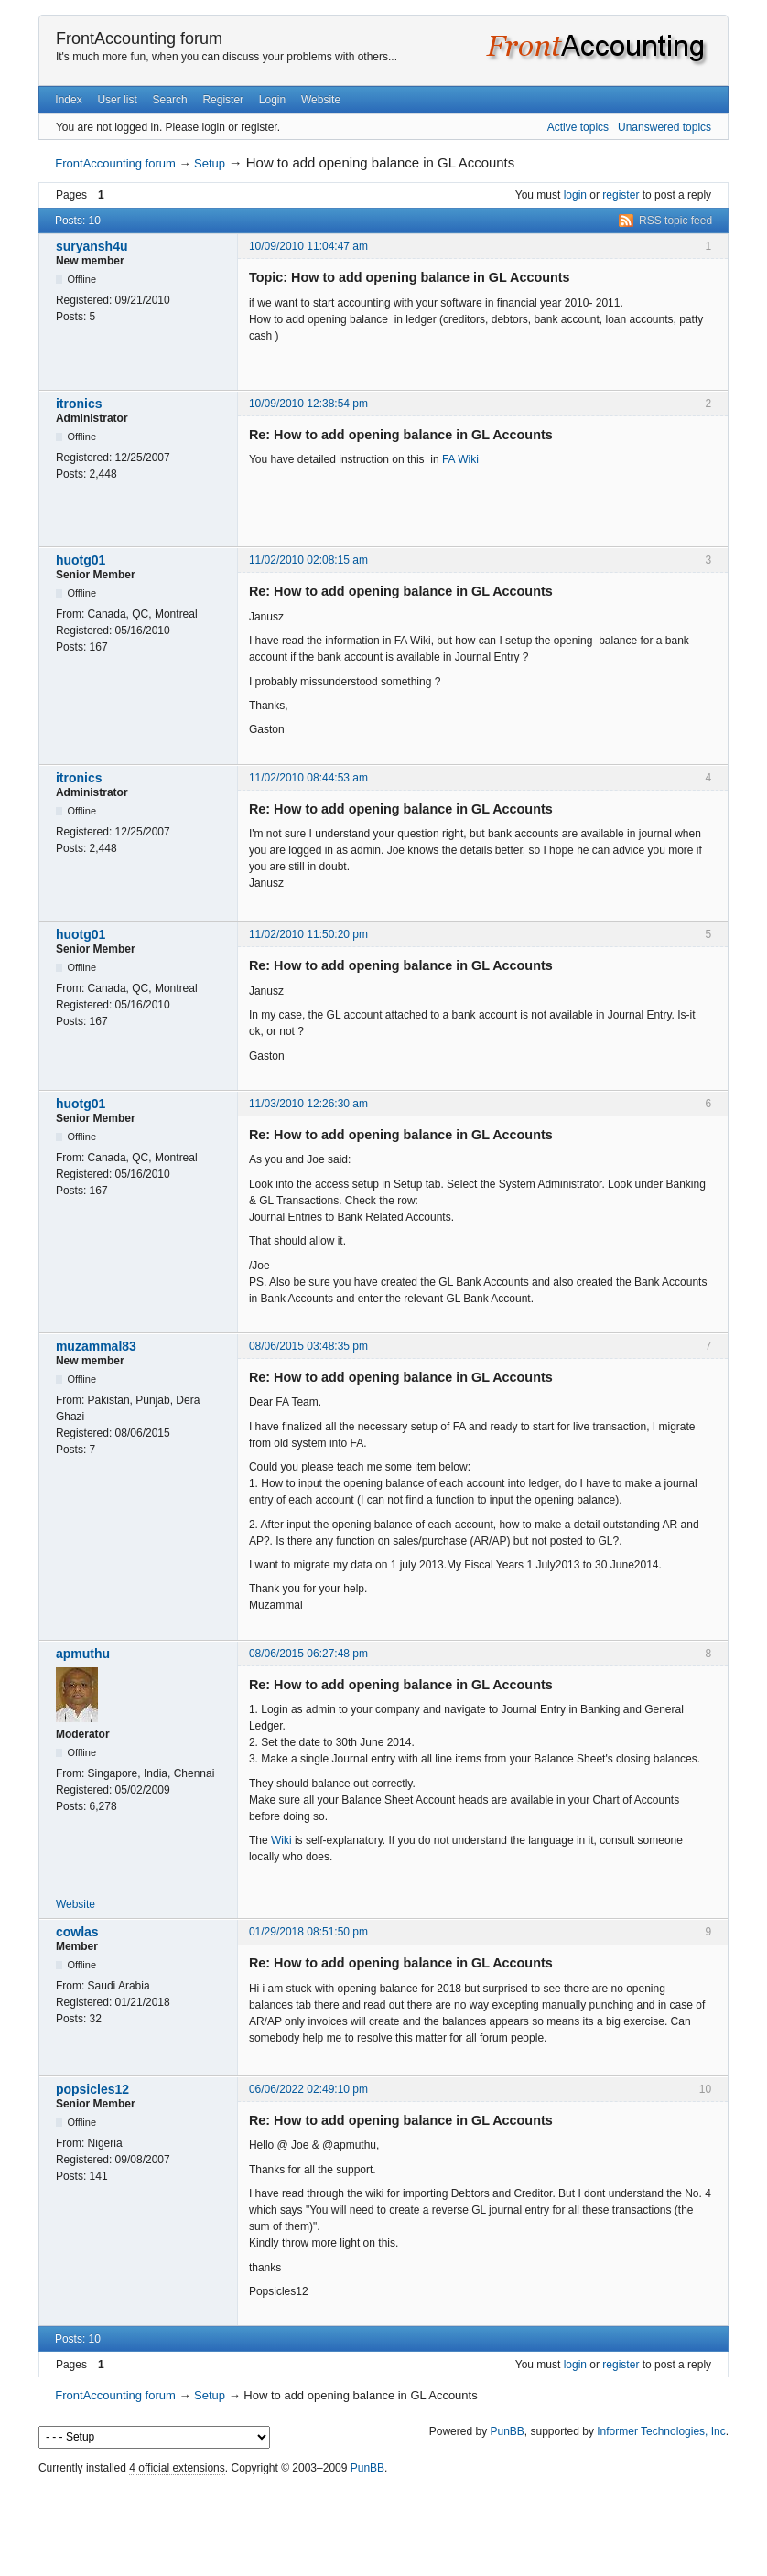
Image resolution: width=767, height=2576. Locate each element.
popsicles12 (92, 2089)
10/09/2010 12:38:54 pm (308, 403)
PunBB (507, 2431)
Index (68, 99)
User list (116, 99)
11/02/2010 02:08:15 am (308, 560)
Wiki (281, 1840)
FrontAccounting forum (139, 38)
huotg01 (80, 560)
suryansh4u (92, 246)
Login (272, 99)
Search (170, 99)
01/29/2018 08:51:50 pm (308, 1931)
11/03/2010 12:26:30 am (308, 1103)
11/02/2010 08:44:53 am (308, 777)
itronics (79, 403)
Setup (209, 163)
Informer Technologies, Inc (661, 2431)
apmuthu (83, 1653)
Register (222, 99)
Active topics (578, 127)
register (620, 195)
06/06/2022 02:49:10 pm (308, 2089)
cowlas (77, 1931)
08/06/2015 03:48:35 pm (308, 1346)
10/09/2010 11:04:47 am (308, 246)
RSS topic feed (675, 220)
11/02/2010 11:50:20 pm (308, 934)
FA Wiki (460, 459)
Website (320, 99)
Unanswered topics (664, 127)
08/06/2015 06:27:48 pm (308, 1653)
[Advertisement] (383, 2521)
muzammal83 (96, 1346)
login (575, 195)
